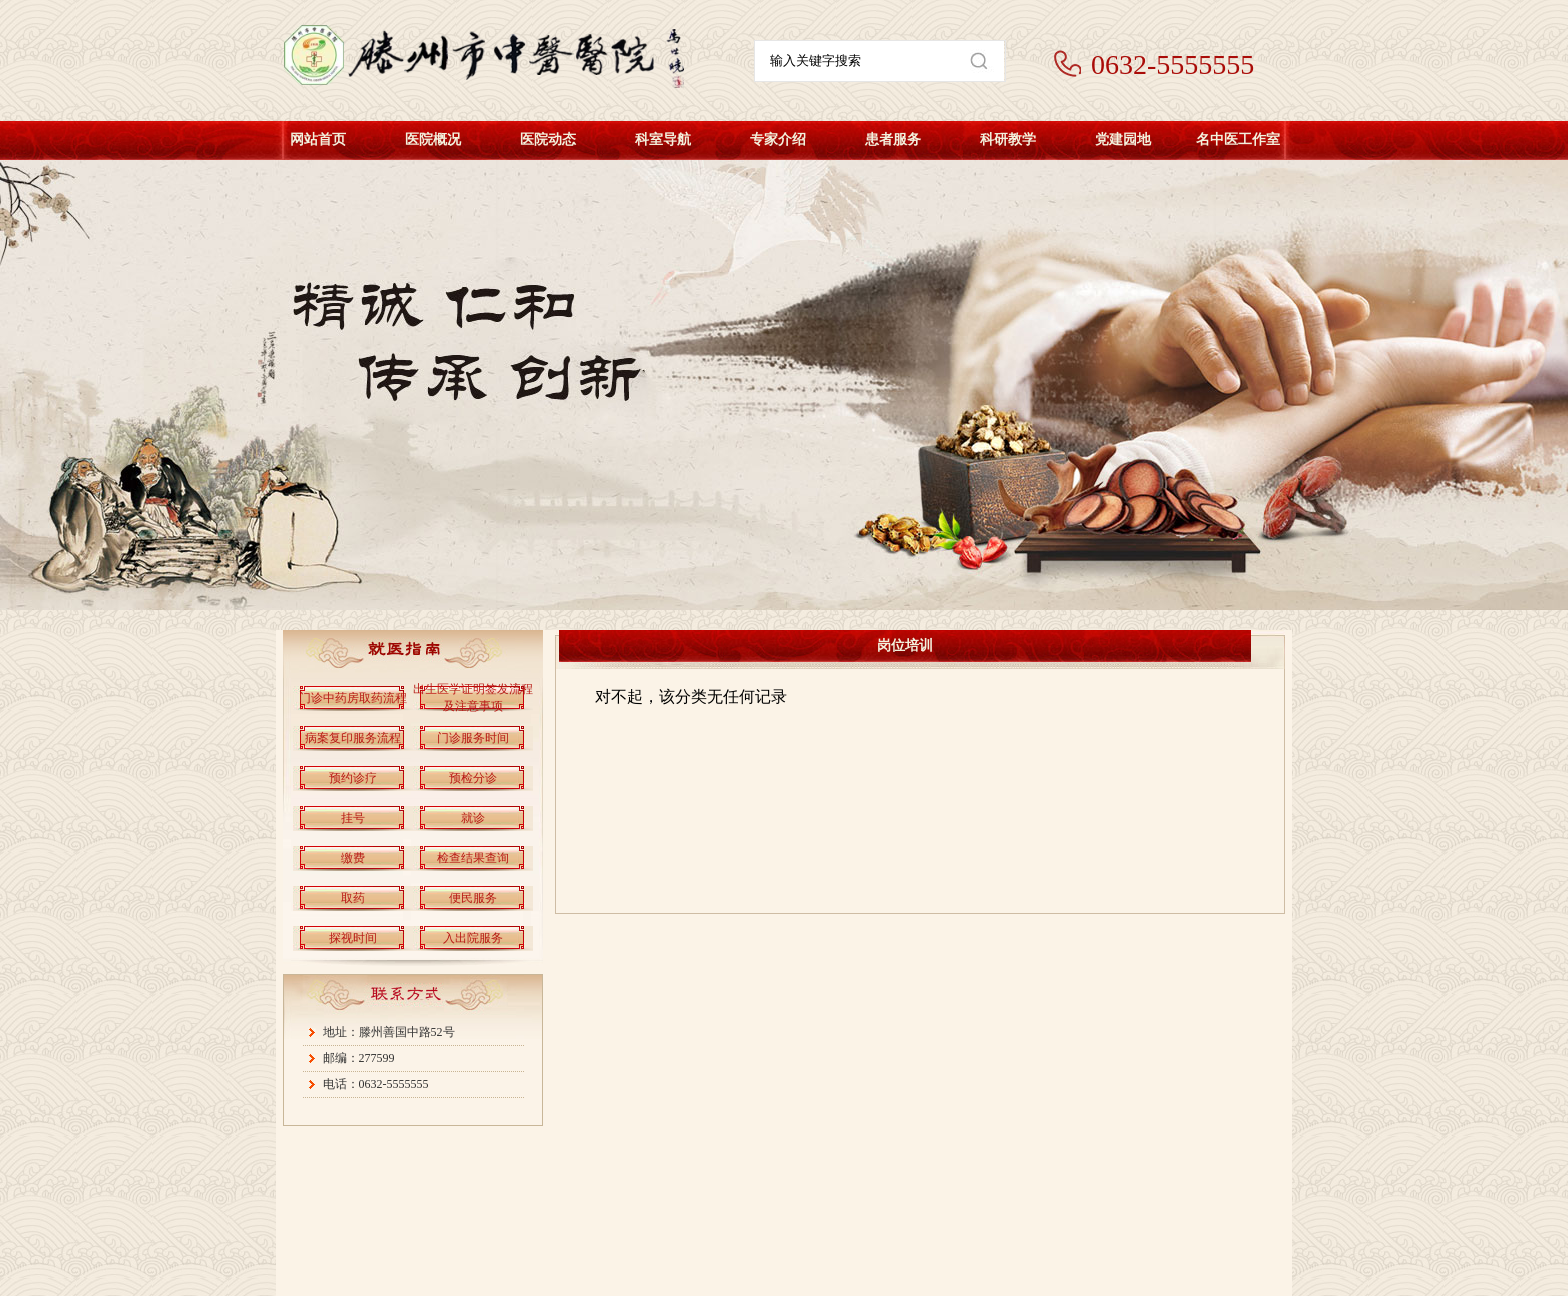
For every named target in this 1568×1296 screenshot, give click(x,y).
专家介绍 (778, 139)
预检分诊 (473, 778)
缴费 (353, 858)
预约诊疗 (353, 778)
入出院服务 (473, 938)
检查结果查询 (473, 858)
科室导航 (663, 139)
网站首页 (318, 139)
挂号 (353, 818)
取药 (353, 898)
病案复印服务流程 (353, 738)
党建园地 (1123, 139)
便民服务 (473, 898)
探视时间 (353, 938)
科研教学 (1008, 139)
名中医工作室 (1238, 139)
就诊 (473, 818)
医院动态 (548, 139)
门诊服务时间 (473, 738)
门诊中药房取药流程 (353, 698)
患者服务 (893, 139)
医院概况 (433, 139)
